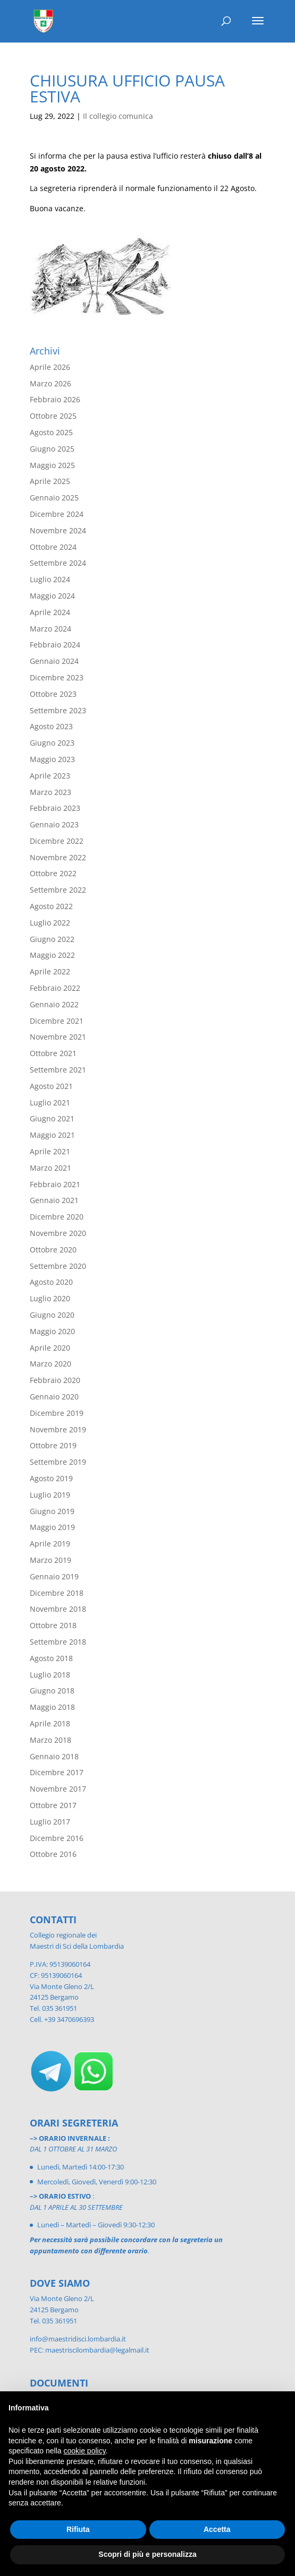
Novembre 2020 (58, 1233)
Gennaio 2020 (54, 1396)
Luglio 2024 (50, 579)
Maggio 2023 (52, 759)
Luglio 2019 (50, 1495)
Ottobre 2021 (53, 1053)
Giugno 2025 (52, 449)
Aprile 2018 (50, 1723)
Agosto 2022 (51, 906)
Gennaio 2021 (54, 1200)
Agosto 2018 (51, 1658)
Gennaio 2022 (54, 1004)
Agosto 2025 (51, 432)
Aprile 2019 (50, 1543)
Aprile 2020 (50, 1348)
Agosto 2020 (51, 1282)
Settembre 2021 (58, 1070)
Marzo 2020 (50, 1364)
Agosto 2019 (51, 1478)
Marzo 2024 (50, 629)
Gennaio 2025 (54, 497)
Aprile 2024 (50, 612)
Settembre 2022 (58, 890)
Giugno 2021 (52, 1118)
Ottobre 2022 (53, 873)
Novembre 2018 (58, 1609)
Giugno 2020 (52, 1315)
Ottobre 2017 (53, 1805)
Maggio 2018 (52, 1707)
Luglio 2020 (50, 1298)
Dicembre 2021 (56, 1021)
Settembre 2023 (58, 710)
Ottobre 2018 (53, 1625)
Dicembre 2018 (56, 1593)
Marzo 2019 (50, 1560)
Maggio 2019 (52, 1527)
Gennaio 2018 (54, 1756)
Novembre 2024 (58, 530)
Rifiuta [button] (78, 2529)
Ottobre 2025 (53, 416)
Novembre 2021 (58, 1037)
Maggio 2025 (52, 465)
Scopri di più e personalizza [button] (147, 2554)
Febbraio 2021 (55, 1184)
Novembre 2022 (58, 857)
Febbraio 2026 (55, 399)
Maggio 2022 (52, 955)
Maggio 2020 (52, 1331)
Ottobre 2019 (53, 1445)
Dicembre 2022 (56, 841)
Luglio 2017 (50, 1822)
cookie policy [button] (85, 2451)
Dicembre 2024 (56, 514)
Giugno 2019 (52, 1511)
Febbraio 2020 (55, 1380)
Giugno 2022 (52, 939)
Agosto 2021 (51, 1086)
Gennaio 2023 (54, 824)
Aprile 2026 (50, 367)
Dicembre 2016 (56, 1838)
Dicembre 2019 (56, 1413)
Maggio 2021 (52, 1135)
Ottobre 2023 (53, 694)
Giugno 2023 (52, 743)
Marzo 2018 (50, 1740)
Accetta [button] (217, 2529)
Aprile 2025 (50, 481)
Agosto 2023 (51, 726)
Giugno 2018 (52, 1690)
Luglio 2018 (50, 1675)
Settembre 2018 (58, 1642)
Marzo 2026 (50, 383)
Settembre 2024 (58, 563)
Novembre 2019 (58, 1429)
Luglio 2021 (50, 1102)
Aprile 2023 (50, 776)
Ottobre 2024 (53, 547)
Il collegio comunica (118, 116)
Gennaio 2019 (54, 1576)
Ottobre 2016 (53, 1854)
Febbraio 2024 (55, 644)
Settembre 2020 (58, 1266)
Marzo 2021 (50, 1168)
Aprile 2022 (50, 971)
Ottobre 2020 (53, 1249)
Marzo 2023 (50, 792)
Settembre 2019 (58, 1462)
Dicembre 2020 (56, 1217)
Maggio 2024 (52, 596)
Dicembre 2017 (56, 1772)
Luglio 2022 (50, 923)
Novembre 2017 (58, 1789)
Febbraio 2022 (55, 988)
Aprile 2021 (50, 1151)
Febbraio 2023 (55, 808)
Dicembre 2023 (56, 677)
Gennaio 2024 (54, 661)
